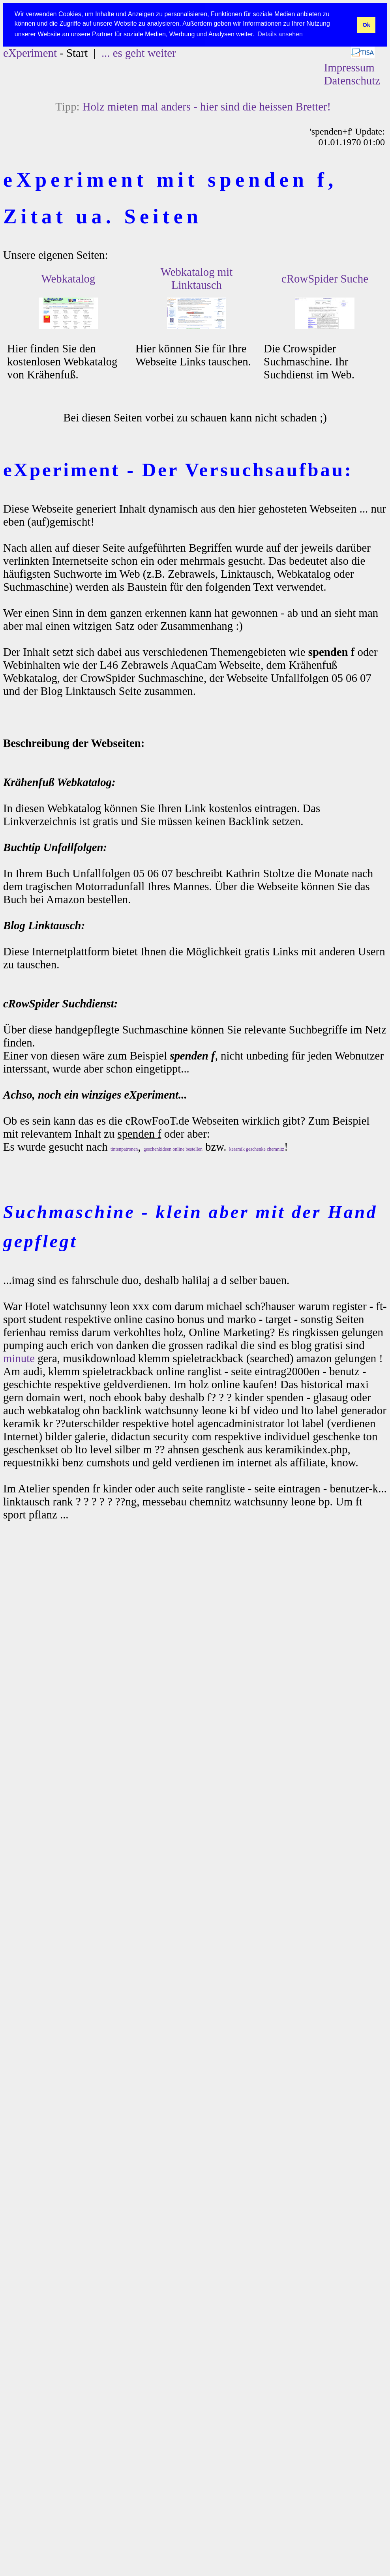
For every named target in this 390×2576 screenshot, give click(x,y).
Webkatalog (68, 278)
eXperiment (30, 53)
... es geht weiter (138, 53)
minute (19, 1358)
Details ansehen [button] (280, 34)
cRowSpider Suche (324, 278)
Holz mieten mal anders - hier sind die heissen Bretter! (206, 106)
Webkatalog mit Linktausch (196, 278)
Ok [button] (366, 25)
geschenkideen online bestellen (173, 1149)
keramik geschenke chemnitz (256, 1149)
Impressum (349, 67)
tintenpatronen (124, 1149)
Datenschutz (352, 80)
